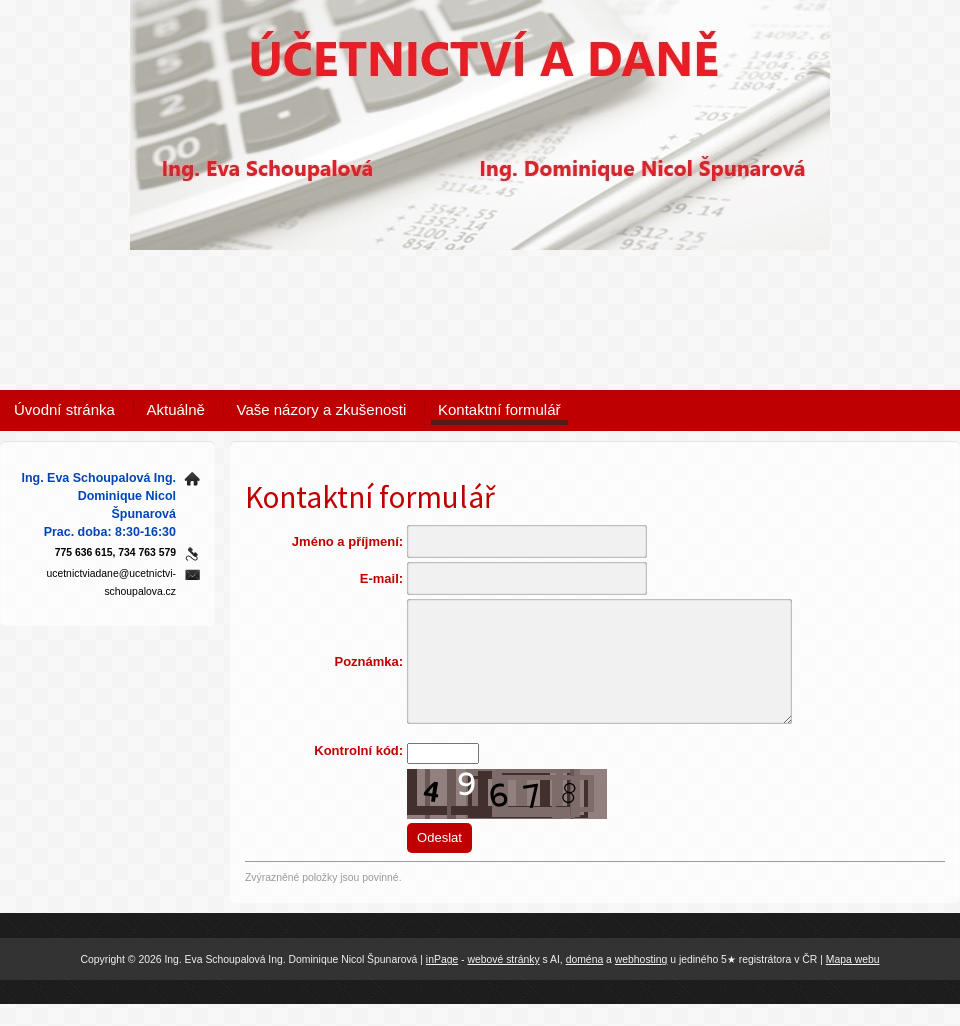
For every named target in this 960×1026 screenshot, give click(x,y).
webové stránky (503, 980)
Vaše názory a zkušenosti (322, 409)
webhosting (641, 980)
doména (585, 980)
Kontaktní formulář (499, 409)
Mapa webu (853, 980)
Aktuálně (176, 409)
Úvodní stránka (64, 409)
